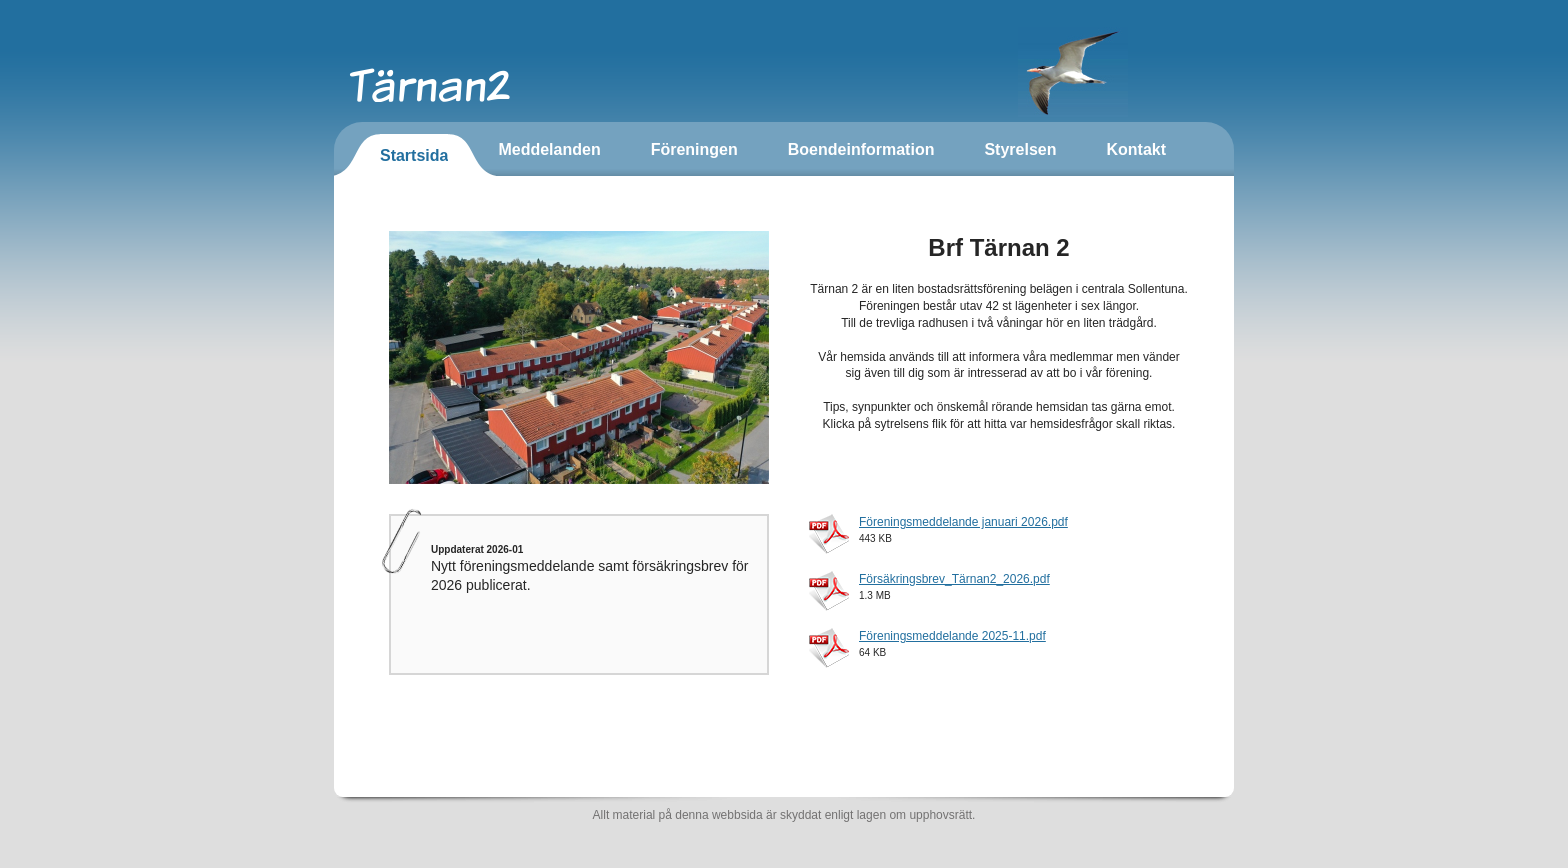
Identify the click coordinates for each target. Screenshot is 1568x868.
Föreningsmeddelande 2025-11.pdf (952, 636)
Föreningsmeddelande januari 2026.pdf (963, 522)
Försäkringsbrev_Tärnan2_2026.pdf (954, 579)
